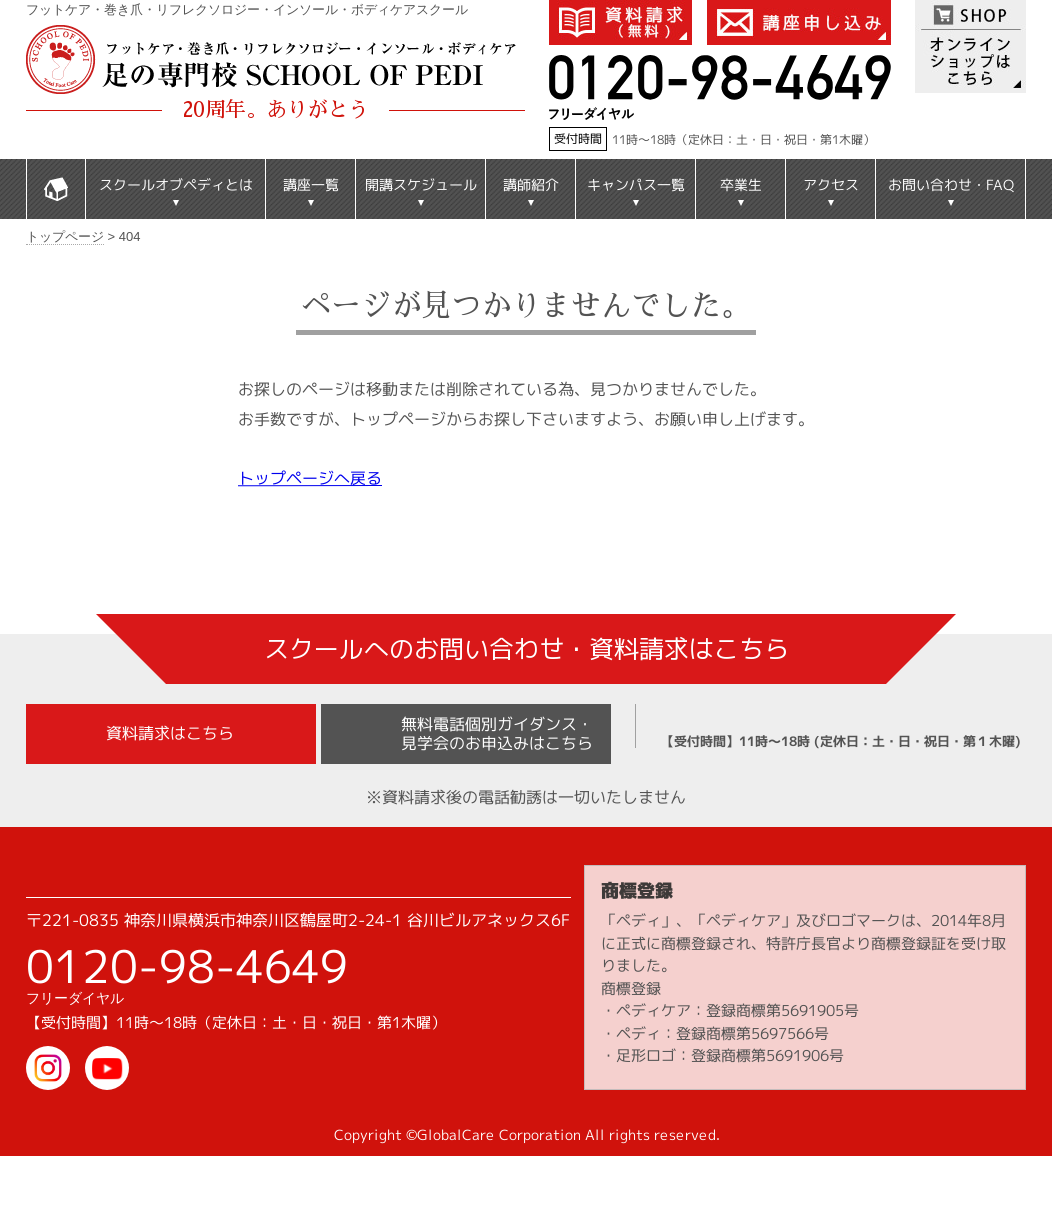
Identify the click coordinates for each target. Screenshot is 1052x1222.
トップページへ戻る (310, 478)
